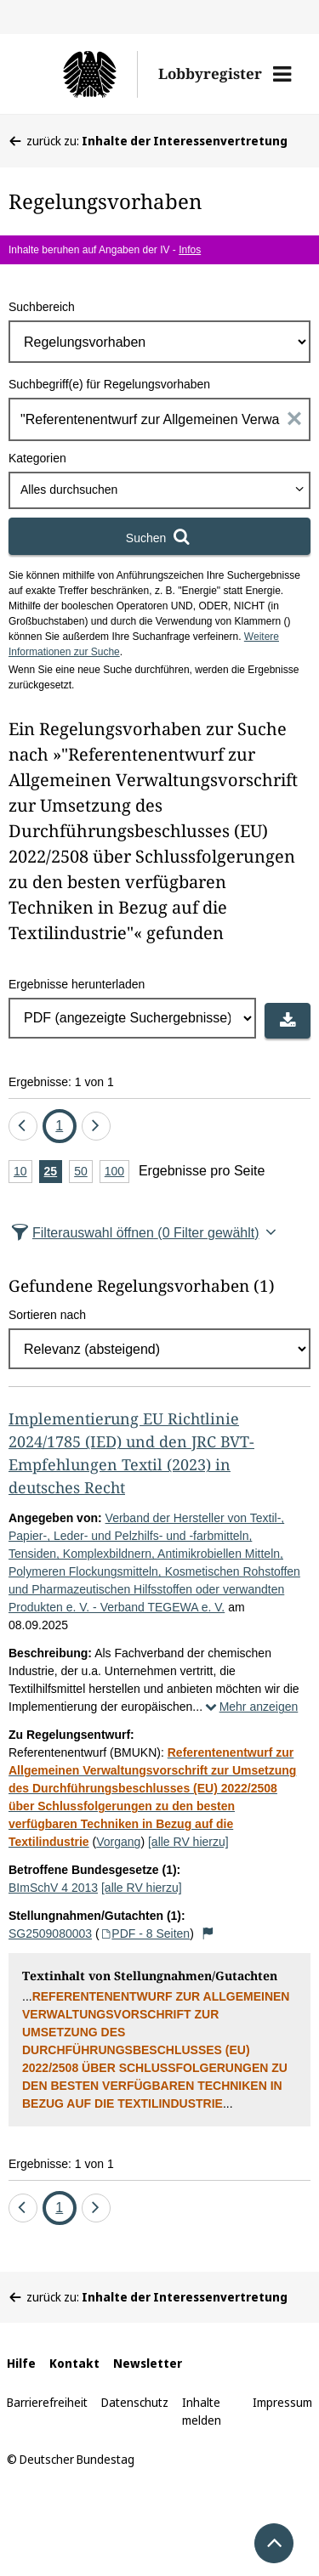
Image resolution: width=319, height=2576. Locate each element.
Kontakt (74, 2363)
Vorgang (118, 1841)
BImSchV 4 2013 (53, 1887)
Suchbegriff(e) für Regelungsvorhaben (109, 384)
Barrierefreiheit (47, 2402)
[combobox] (159, 490)
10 (23, 1172)
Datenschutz (134, 2402)
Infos (190, 250)
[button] (282, 74)
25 (53, 1172)
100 (117, 1172)
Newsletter (147, 2363)
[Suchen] (159, 536)
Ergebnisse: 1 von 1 (61, 1082)
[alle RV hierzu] (188, 1841)
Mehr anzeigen (250, 1706)
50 (83, 1172)
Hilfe (21, 2363)
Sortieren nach (47, 1315)
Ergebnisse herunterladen (77, 984)
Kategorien (37, 458)
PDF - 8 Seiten (145, 1933)
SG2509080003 (50, 1933)
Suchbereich (42, 307)
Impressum (282, 2402)
